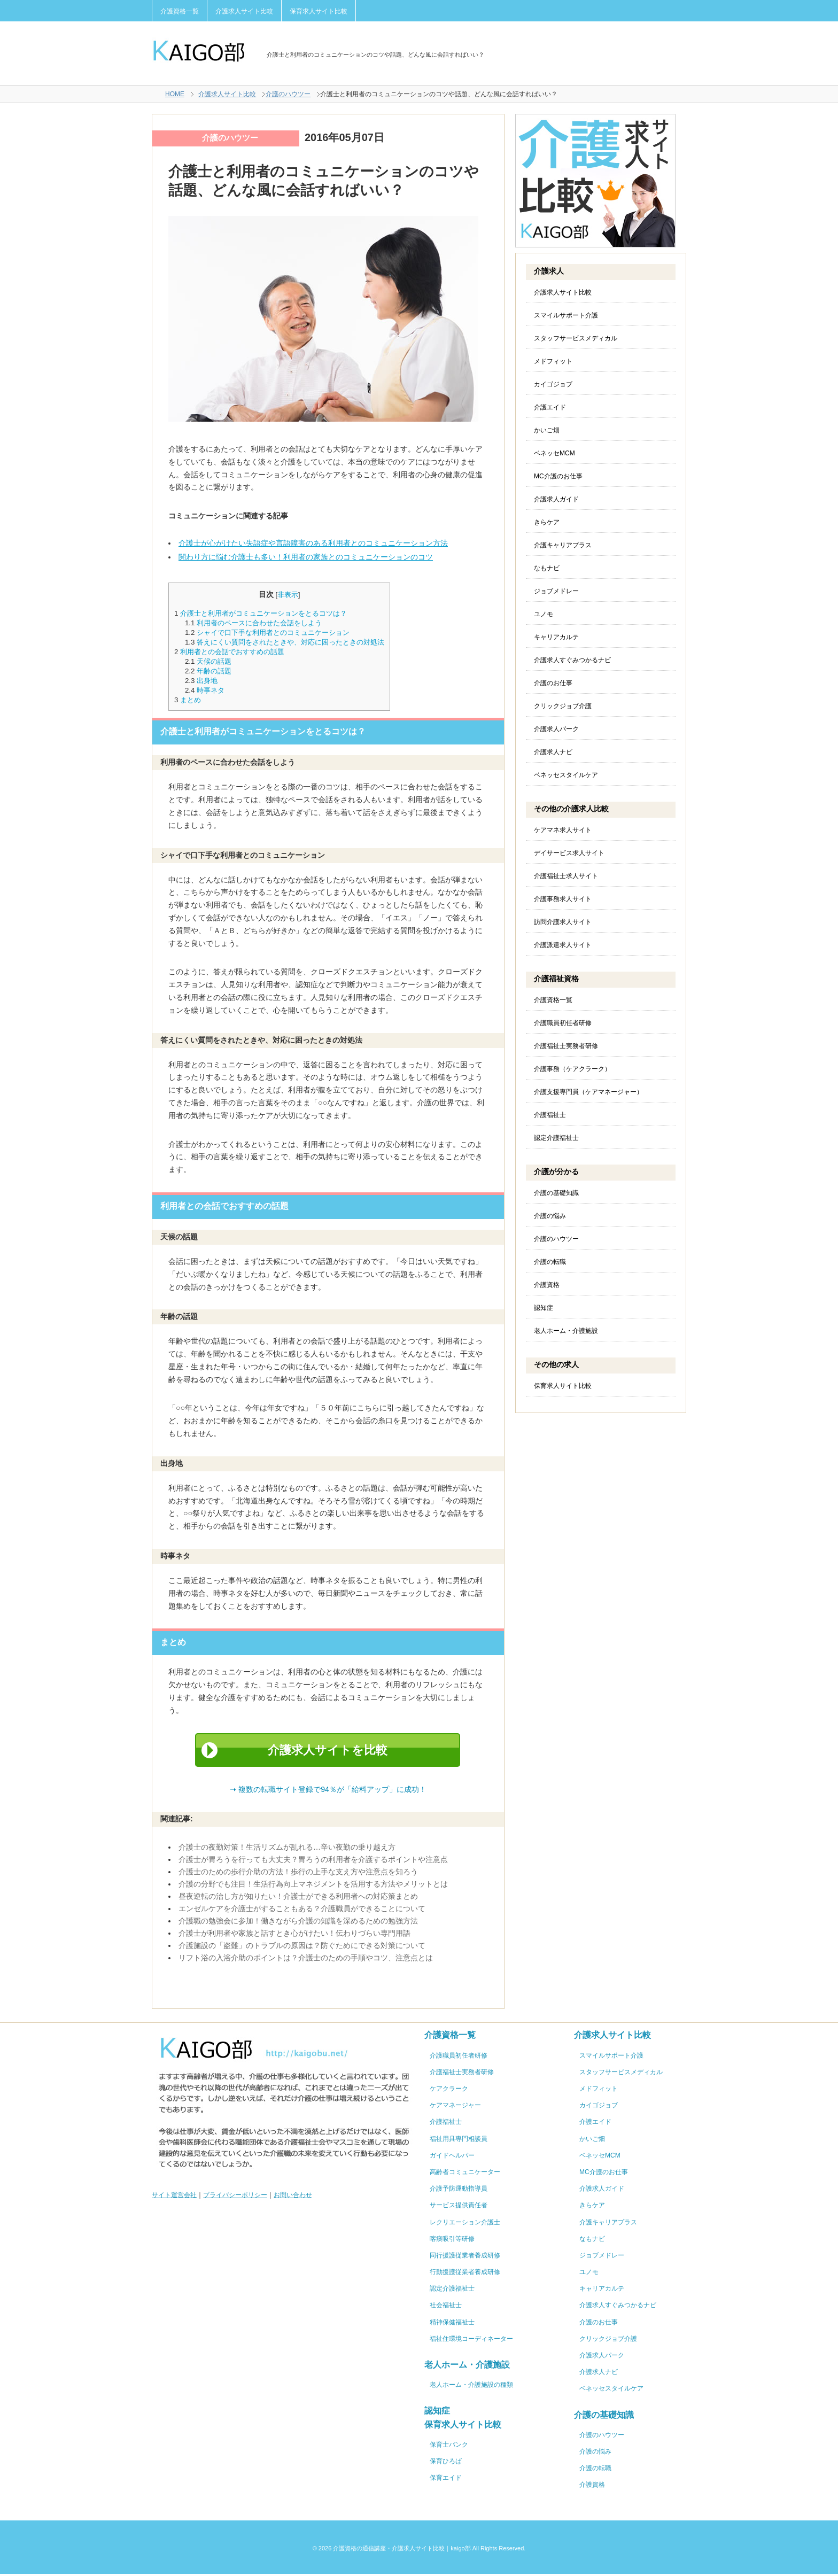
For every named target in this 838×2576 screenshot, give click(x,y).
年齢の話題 (214, 671)
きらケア (547, 522)
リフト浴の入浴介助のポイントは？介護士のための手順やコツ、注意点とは (306, 1960)
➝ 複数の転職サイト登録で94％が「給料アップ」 (328, 1791)
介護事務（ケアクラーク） (572, 1069)
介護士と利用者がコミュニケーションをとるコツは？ (263, 613)
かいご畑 (547, 430)
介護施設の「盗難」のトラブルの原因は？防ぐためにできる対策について (302, 1947)
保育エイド (446, 2480)
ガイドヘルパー (452, 2157)
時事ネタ (210, 690)
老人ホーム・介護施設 (566, 1330)
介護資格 (547, 1285)
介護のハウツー (288, 94)
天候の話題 (214, 661)
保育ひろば (446, 2463)
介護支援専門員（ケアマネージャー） (588, 1092)
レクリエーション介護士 (465, 2224)
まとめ (190, 700)
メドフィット (553, 361)
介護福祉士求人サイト (566, 876)
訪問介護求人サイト (563, 922)
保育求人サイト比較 (318, 11)
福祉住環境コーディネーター (471, 2341)
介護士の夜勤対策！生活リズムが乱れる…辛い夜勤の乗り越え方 (287, 1849)
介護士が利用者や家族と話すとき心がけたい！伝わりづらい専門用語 (294, 1935)
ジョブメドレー (556, 591)
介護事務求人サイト (563, 899)
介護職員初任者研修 (563, 1023)
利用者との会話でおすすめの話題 (232, 652)
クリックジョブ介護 (563, 706)
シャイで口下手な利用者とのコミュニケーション (273, 633)
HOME (174, 94)
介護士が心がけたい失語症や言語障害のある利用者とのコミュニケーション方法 (313, 543)
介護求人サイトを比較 (327, 1750)
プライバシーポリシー (235, 2197)
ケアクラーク (449, 2090)
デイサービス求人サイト (569, 853)
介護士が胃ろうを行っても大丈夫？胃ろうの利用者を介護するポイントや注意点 (313, 1861)
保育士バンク (449, 2446)
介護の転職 (550, 1262)
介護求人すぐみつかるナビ (572, 660)
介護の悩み (550, 1216)
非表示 (287, 595)
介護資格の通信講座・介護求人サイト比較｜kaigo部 (401, 2550)
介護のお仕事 (553, 683)
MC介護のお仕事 (558, 476)
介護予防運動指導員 (458, 2190)
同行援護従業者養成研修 (465, 2257)
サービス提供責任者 (458, 2207)
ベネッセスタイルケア (566, 775)
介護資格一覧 (179, 11)
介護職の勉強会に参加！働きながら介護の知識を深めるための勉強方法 (298, 1923)
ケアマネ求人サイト (563, 830)
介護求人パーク (556, 729)
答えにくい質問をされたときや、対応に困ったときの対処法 (290, 642)
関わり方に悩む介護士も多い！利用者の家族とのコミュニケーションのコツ (306, 557)
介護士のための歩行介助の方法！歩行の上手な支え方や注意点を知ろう (298, 1873)
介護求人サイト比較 (244, 11)
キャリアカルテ (556, 637)
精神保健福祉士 (452, 2324)
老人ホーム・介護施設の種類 (471, 2387)
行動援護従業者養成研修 (465, 2274)
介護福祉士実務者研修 (566, 1046)
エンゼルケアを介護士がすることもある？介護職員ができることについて (302, 1910)
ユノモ (543, 614)
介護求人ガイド (556, 499)
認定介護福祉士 (556, 1138)
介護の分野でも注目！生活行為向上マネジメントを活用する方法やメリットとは (313, 1886)
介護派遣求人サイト (563, 945)
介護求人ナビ (553, 752)
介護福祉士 (550, 1115)
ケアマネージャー (455, 2107)
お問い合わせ (293, 2197)
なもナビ (547, 568)
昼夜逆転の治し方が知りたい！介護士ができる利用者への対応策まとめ (298, 1898)
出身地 (207, 681)
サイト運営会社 (174, 2197)
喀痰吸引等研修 (452, 2241)
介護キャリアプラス (563, 545)
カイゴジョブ (553, 384)
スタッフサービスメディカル (575, 338)
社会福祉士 (446, 2307)
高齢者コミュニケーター (465, 2174)
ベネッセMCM (554, 453)
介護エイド (550, 407)
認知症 (543, 1308)
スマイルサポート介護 (566, 315)
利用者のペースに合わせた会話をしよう (259, 623)
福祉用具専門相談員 (458, 2141)
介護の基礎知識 (556, 1193)
